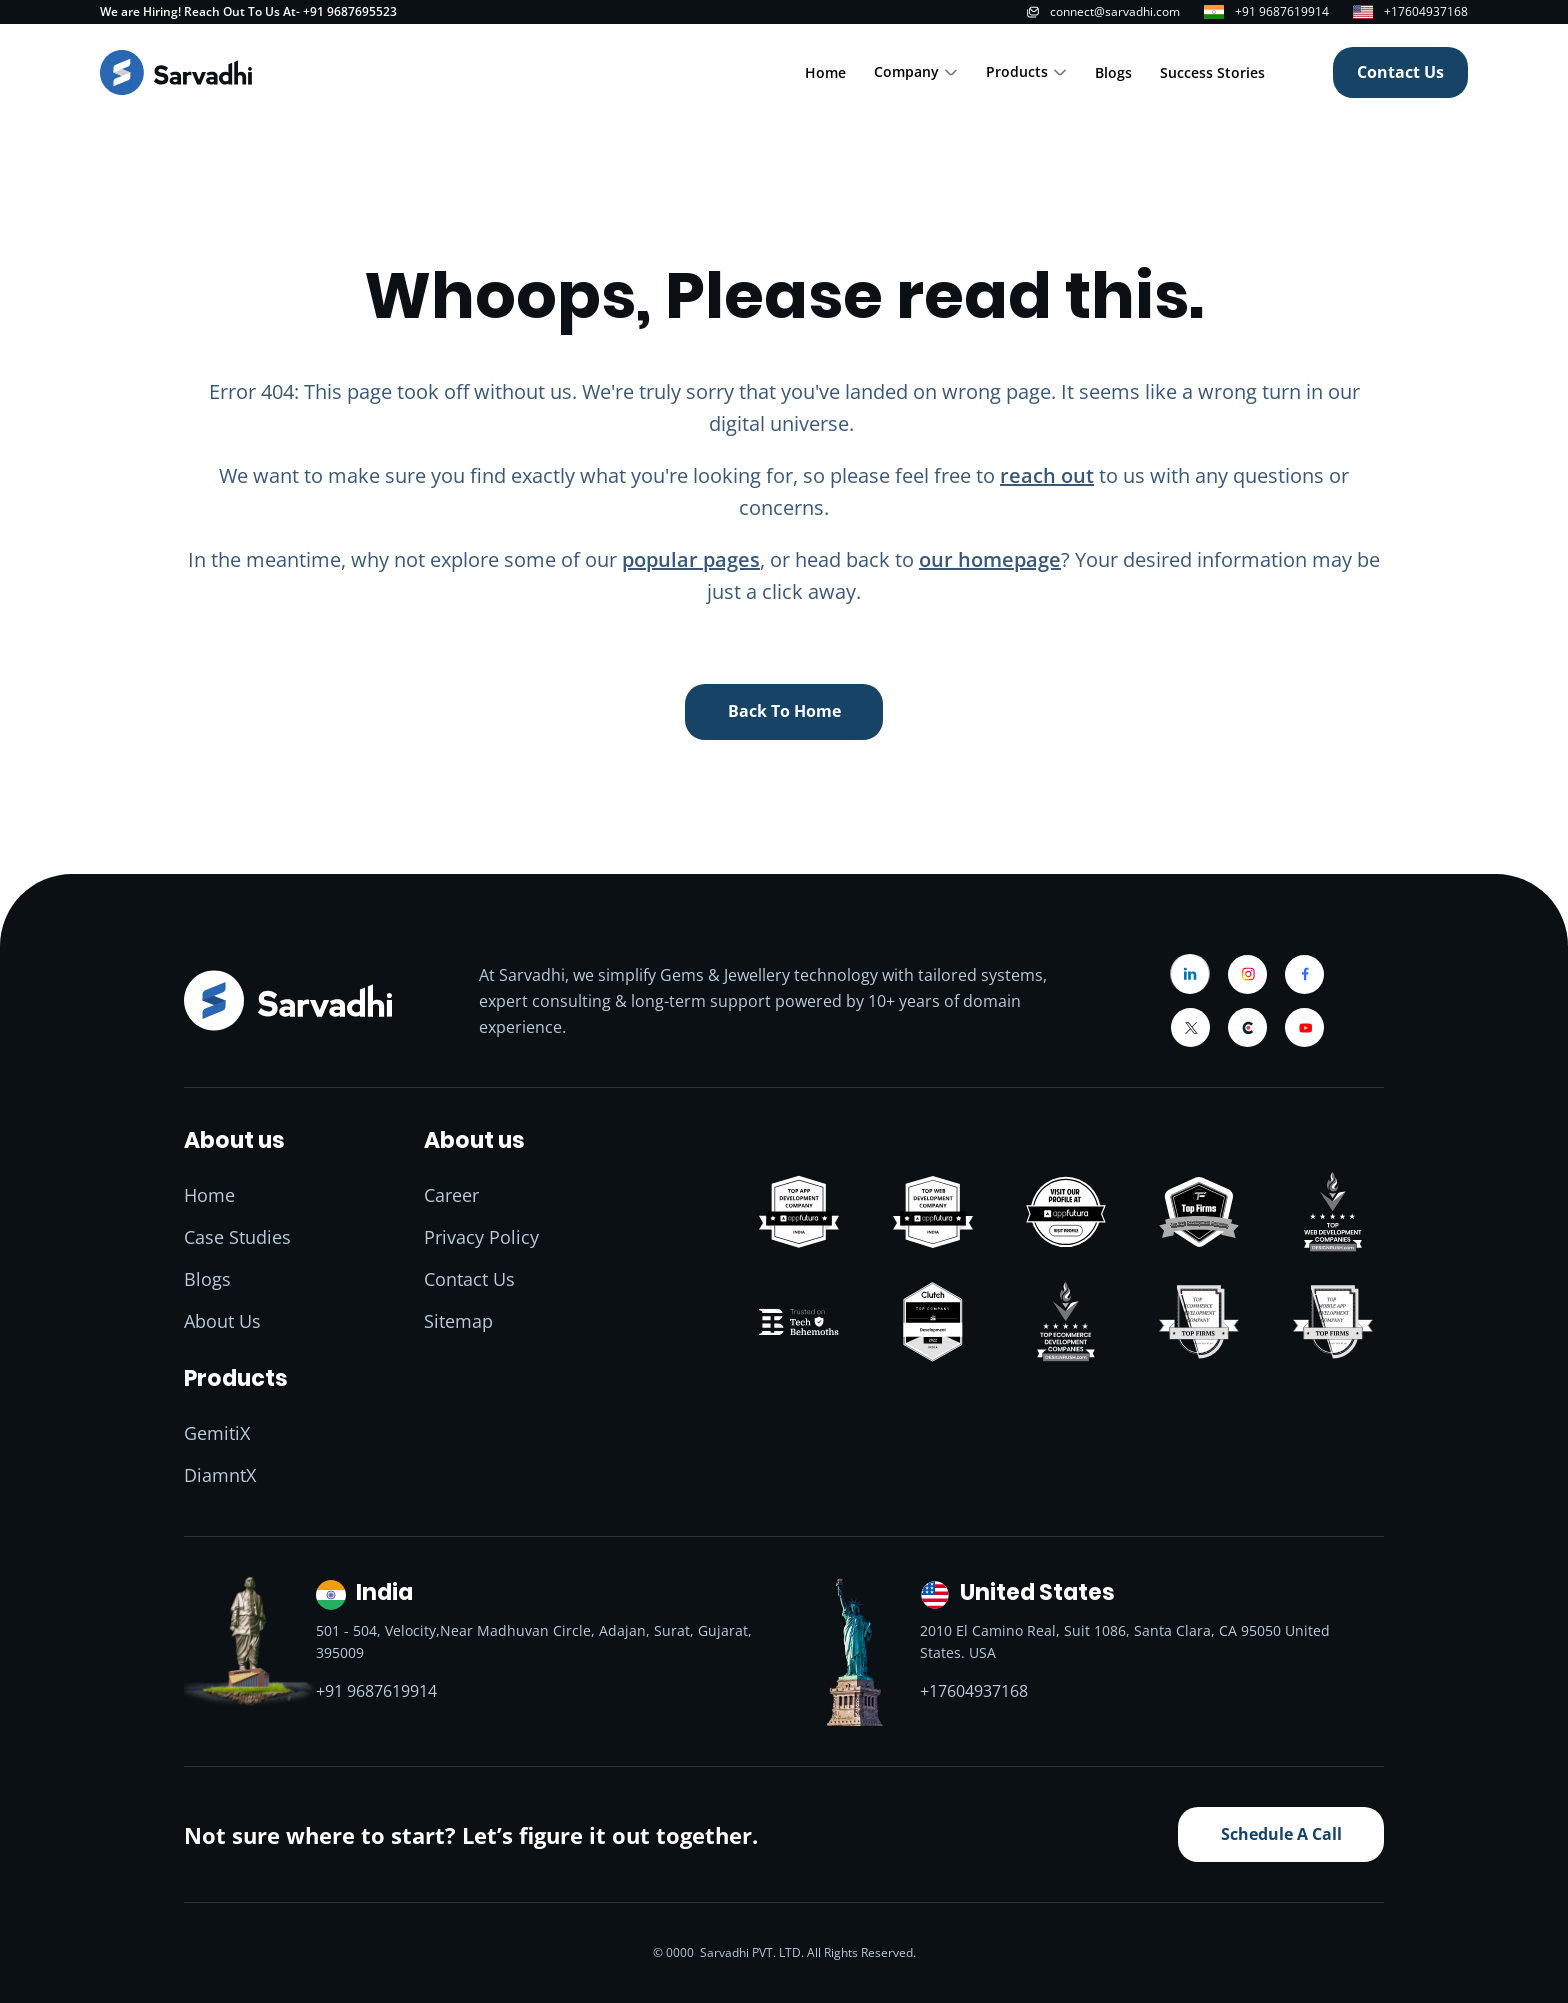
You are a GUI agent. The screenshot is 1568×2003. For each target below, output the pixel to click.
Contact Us (1400, 72)
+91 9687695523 (350, 11)
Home (825, 73)
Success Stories (1212, 73)
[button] (916, 72)
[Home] (176, 72)
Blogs (1113, 73)
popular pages (691, 559)
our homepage (990, 559)
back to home (784, 711)
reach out (1047, 475)
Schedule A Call (1281, 1834)
